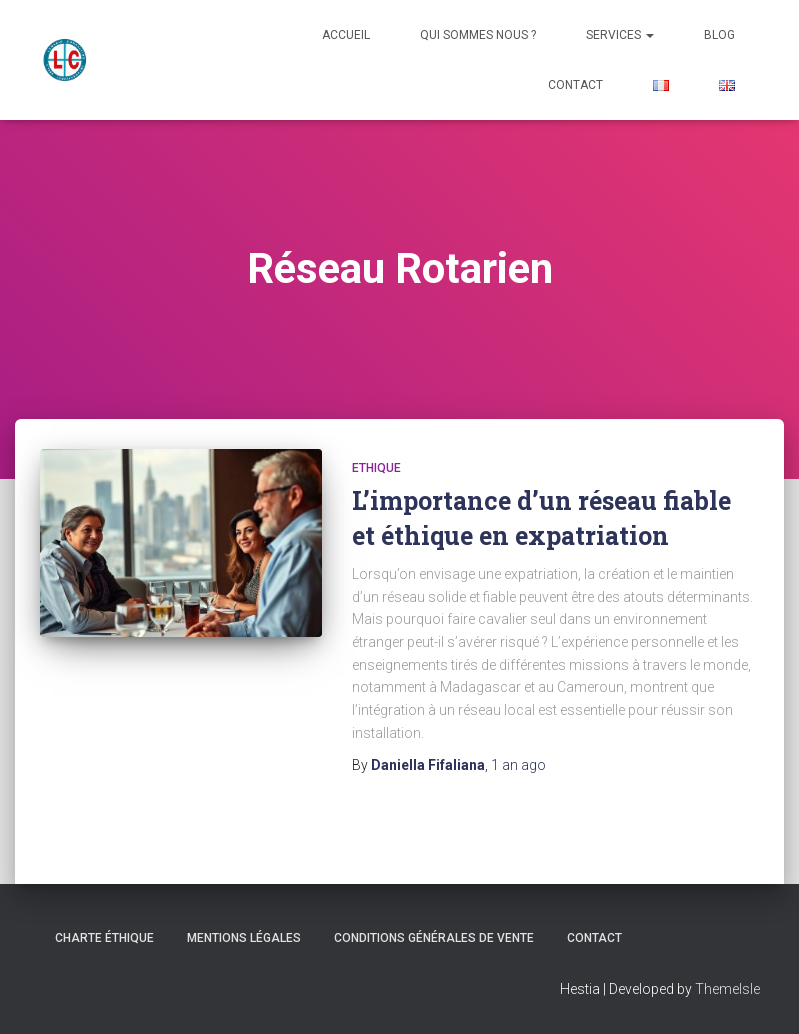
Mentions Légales (244, 938)
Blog (719, 35)
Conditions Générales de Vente (434, 938)
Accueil (346, 35)
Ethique (376, 468)
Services (620, 35)
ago (518, 765)
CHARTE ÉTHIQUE (104, 938)
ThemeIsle (727, 989)
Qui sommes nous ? (478, 35)
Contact (575, 85)
